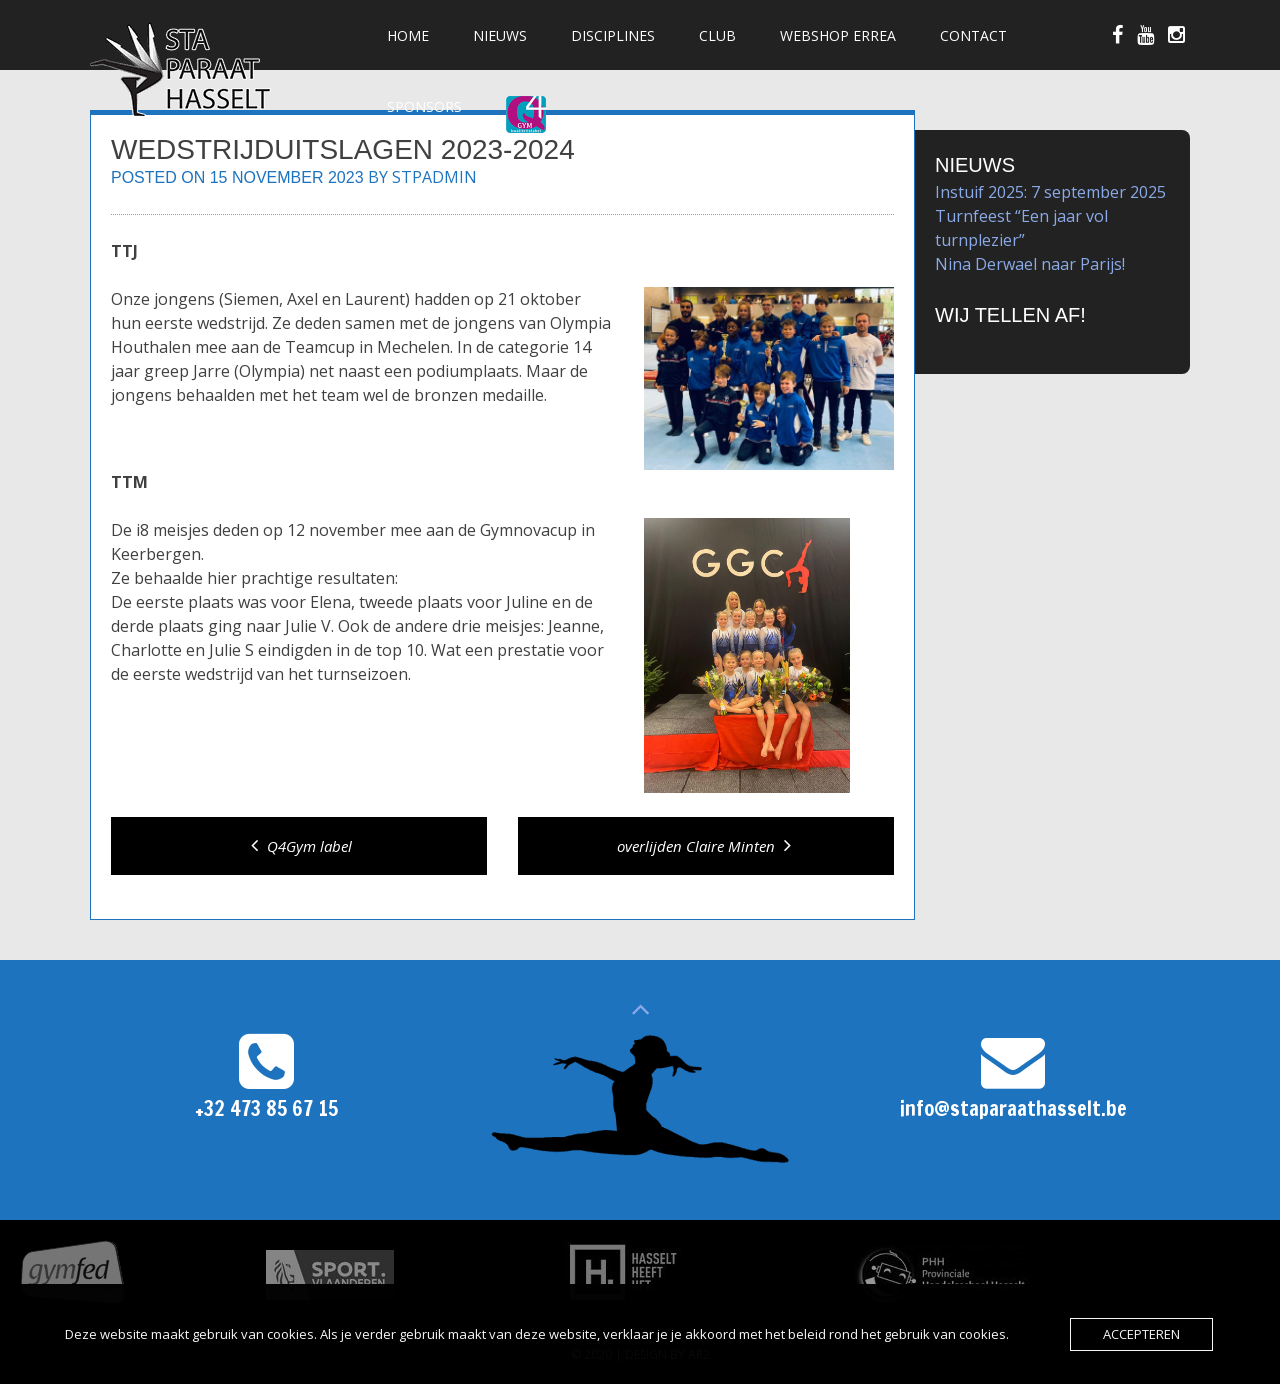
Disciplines (613, 35)
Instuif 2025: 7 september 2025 (1050, 192)
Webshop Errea (838, 35)
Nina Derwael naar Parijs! (1030, 264)
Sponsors (424, 106)
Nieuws (500, 35)
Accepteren (1141, 1334)
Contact (973, 35)
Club (717, 35)
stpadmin (434, 177)
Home (408, 35)
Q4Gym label (299, 846)
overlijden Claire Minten (706, 846)
